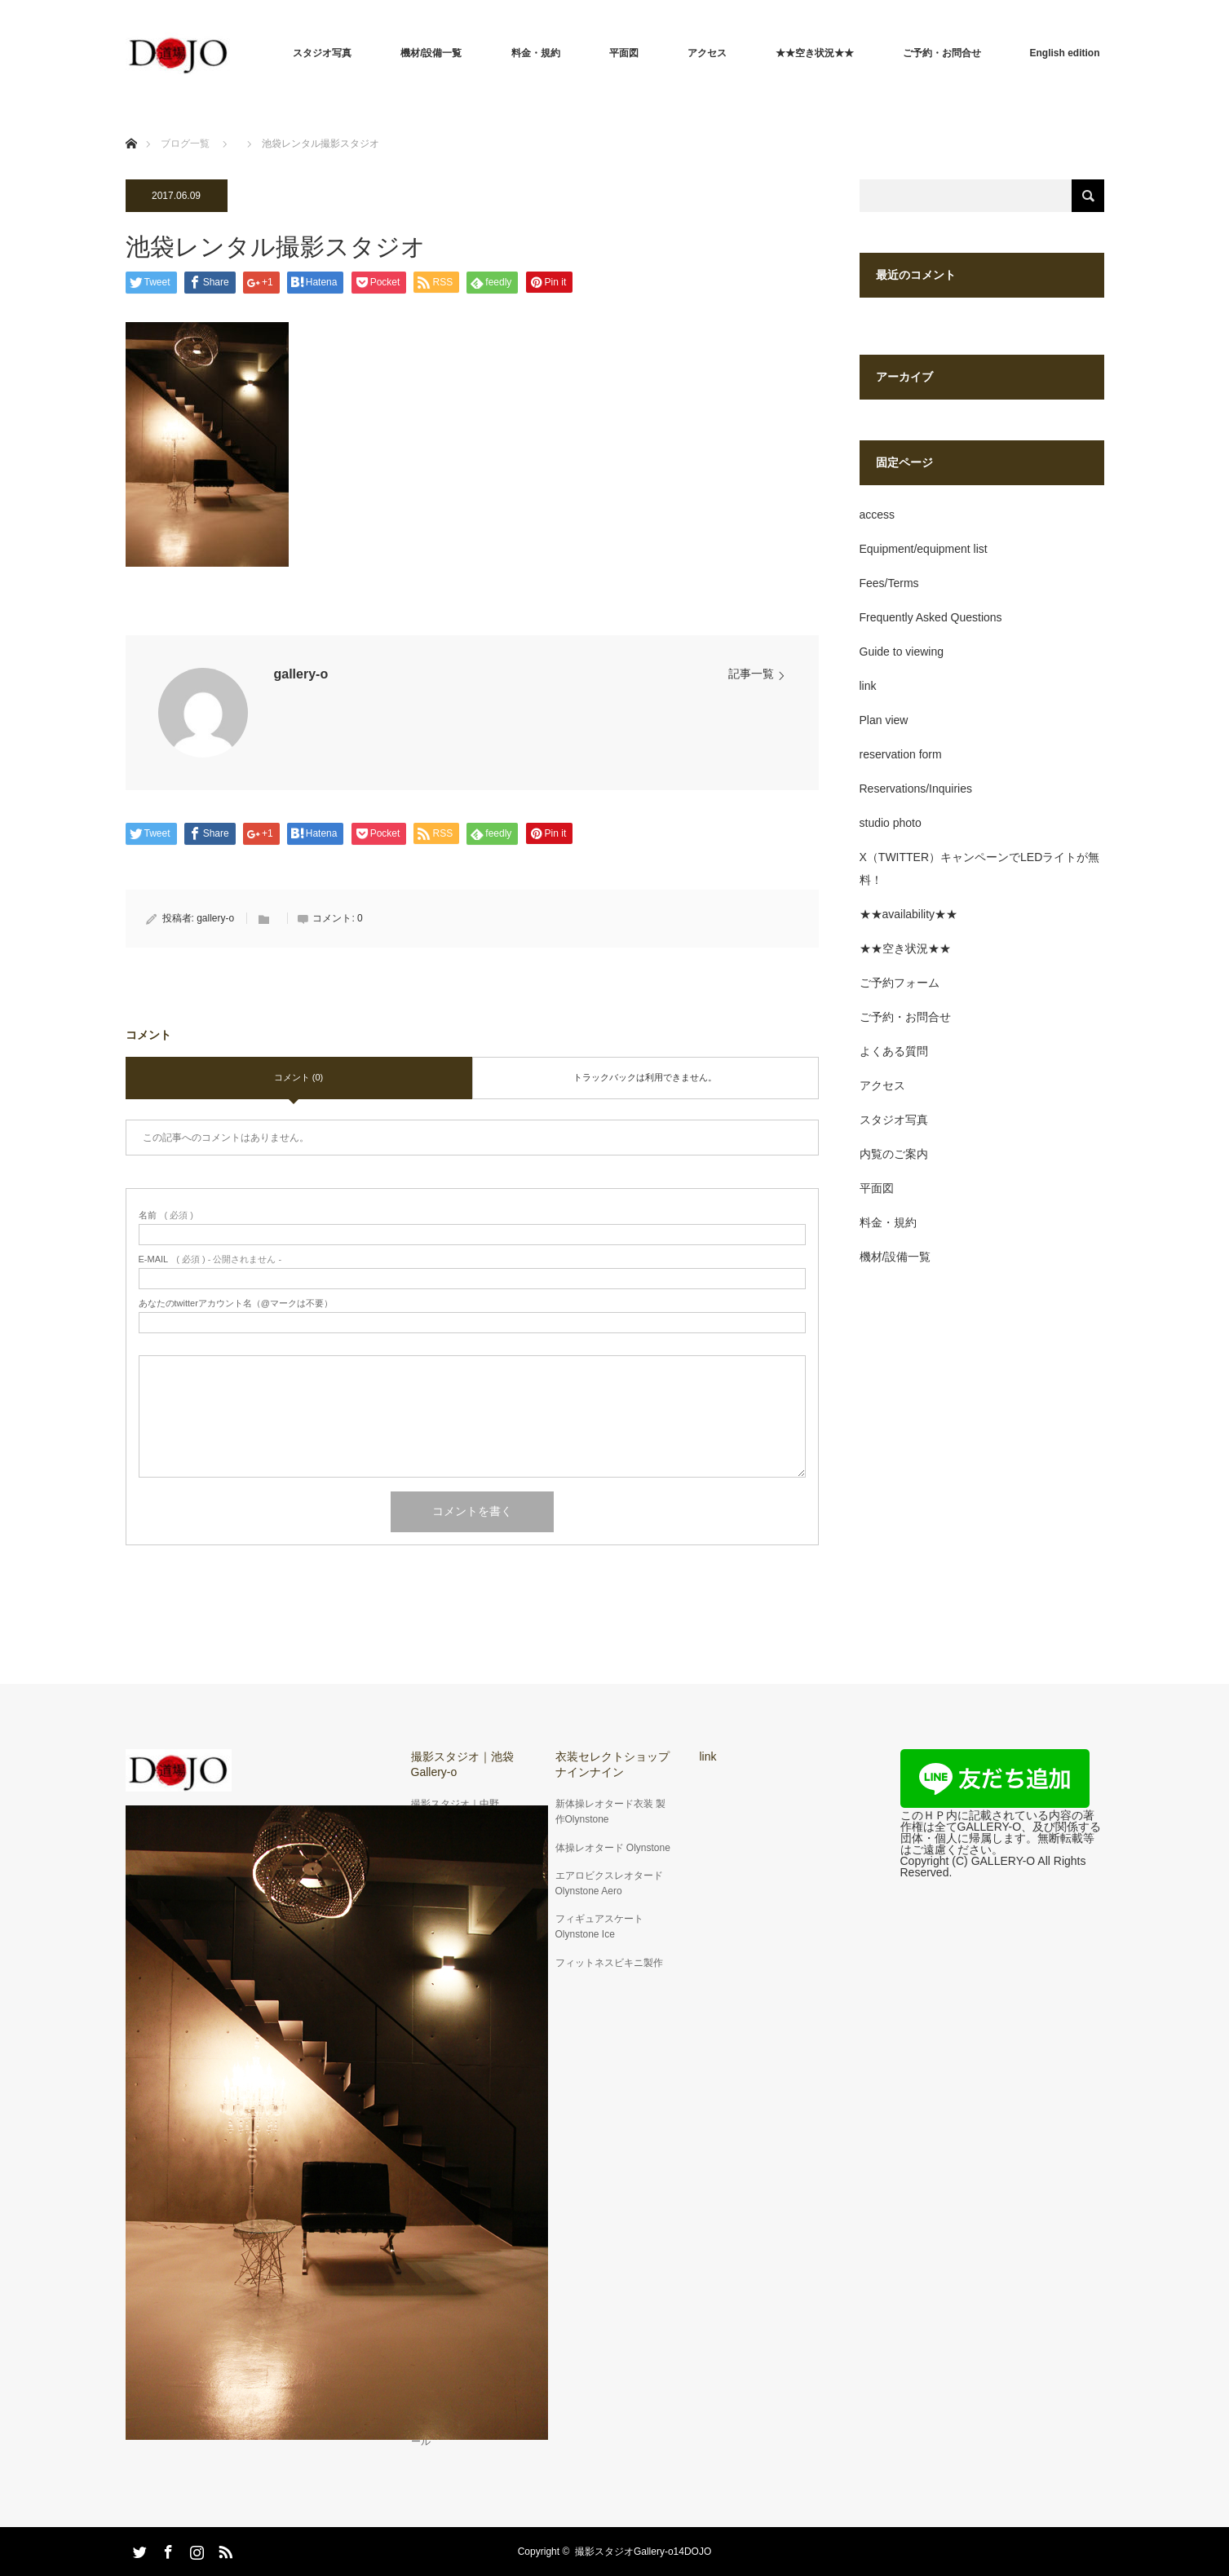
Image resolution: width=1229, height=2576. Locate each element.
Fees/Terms (889, 583)
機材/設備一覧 (431, 53)
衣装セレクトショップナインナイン (612, 1764)
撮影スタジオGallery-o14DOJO (643, 2551)
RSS (223, 2549)
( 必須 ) (166, 1215)
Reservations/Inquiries (916, 788)
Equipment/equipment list (924, 548)
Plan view (884, 720)
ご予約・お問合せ (942, 53)
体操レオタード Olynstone (612, 1848)
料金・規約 (535, 53)
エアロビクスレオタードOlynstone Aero (609, 1883)
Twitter (138, 2549)
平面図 (624, 53)
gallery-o (301, 674)
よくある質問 (894, 1051)
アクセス (707, 53)
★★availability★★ (909, 914)
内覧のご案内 (894, 1153)
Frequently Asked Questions (931, 617)
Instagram (195, 2549)
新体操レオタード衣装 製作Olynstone (610, 1811)
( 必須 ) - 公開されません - (210, 1259)
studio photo (891, 822)
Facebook (166, 2549)
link (868, 685)
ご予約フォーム (899, 982)
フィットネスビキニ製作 (609, 1962)
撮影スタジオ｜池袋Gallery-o (462, 1764)
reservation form (901, 754)
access (877, 514)
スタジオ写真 (322, 53)
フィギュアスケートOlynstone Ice (599, 1926)
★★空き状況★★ (815, 53)
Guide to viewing (902, 651)
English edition (1065, 53)
